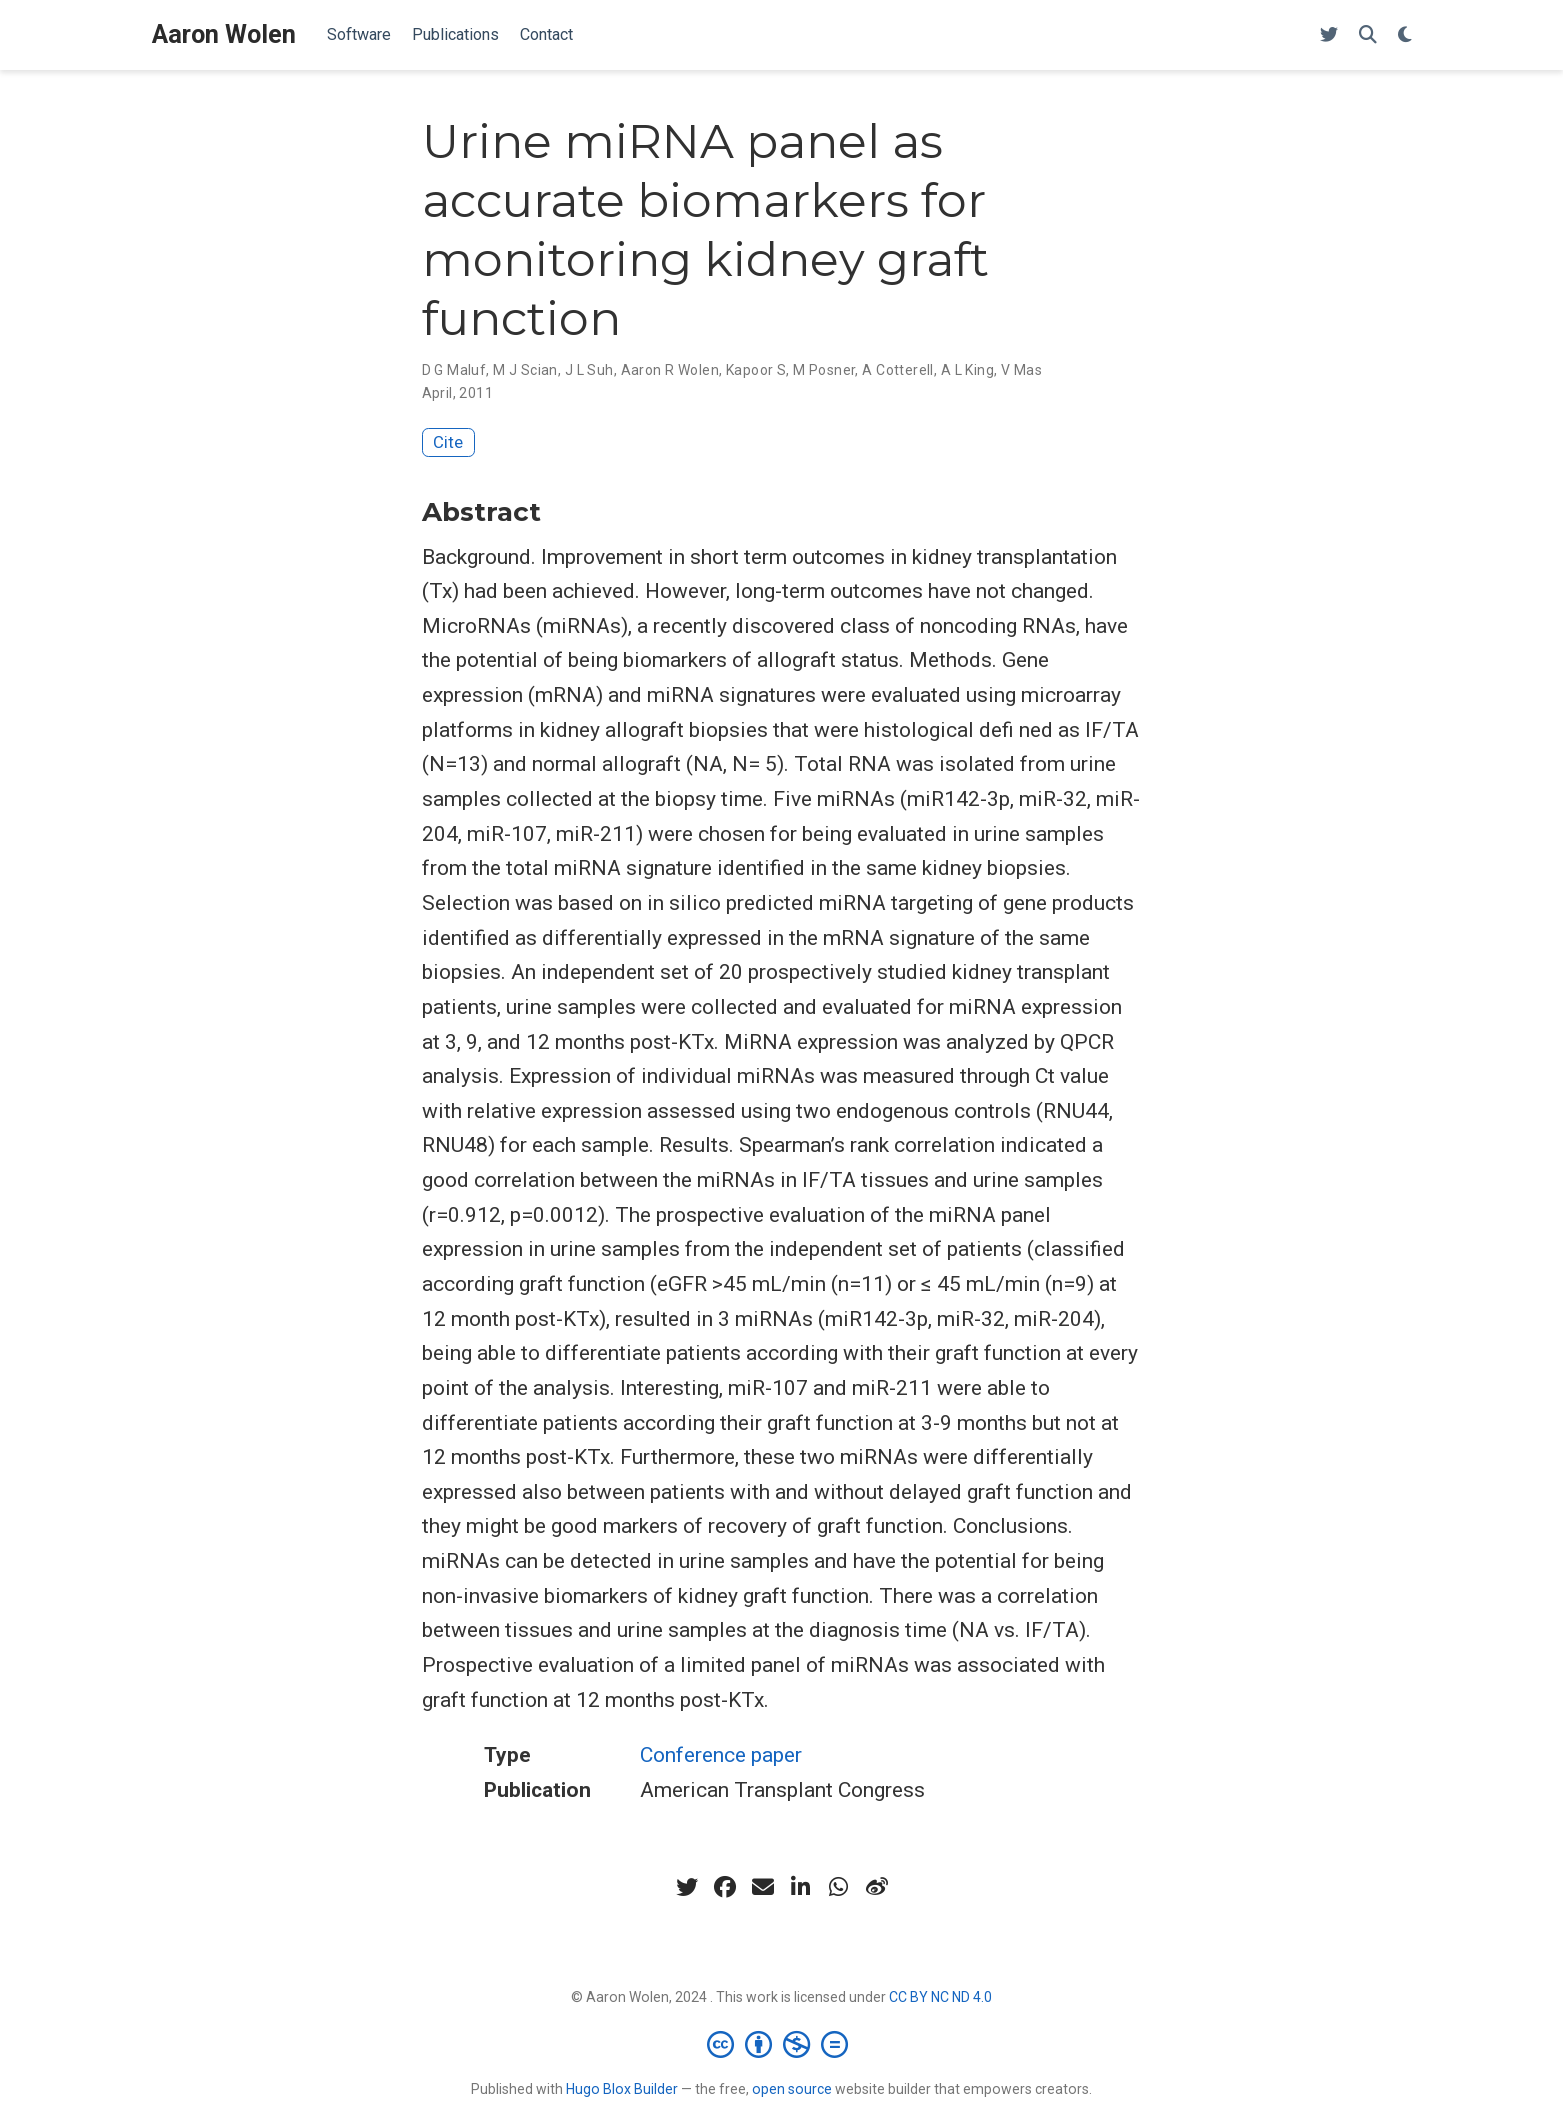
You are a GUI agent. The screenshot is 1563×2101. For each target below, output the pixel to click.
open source (792, 2089)
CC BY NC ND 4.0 (940, 1997)
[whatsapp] (839, 1887)
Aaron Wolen (224, 34)
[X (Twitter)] (1329, 35)
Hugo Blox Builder (622, 2089)
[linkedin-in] (801, 1887)
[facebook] (725, 1887)
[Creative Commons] (781, 2044)
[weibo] (877, 1887)
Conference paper (721, 1755)
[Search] (1368, 35)
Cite (448, 442)
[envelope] (763, 1887)
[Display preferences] (1405, 35)
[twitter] (687, 1887)
